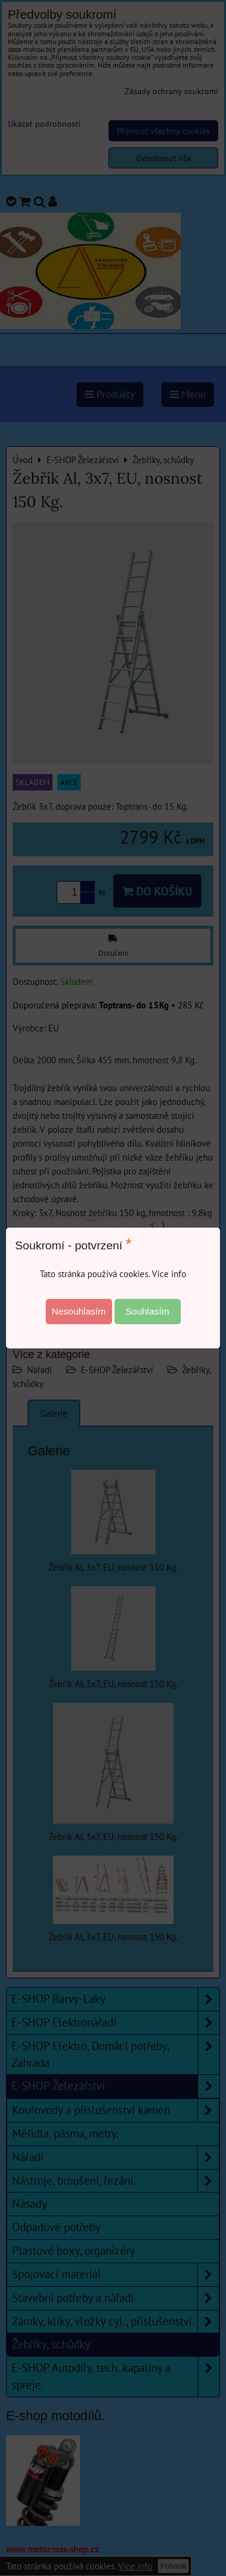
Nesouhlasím (79, 1311)
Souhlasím (147, 1311)
